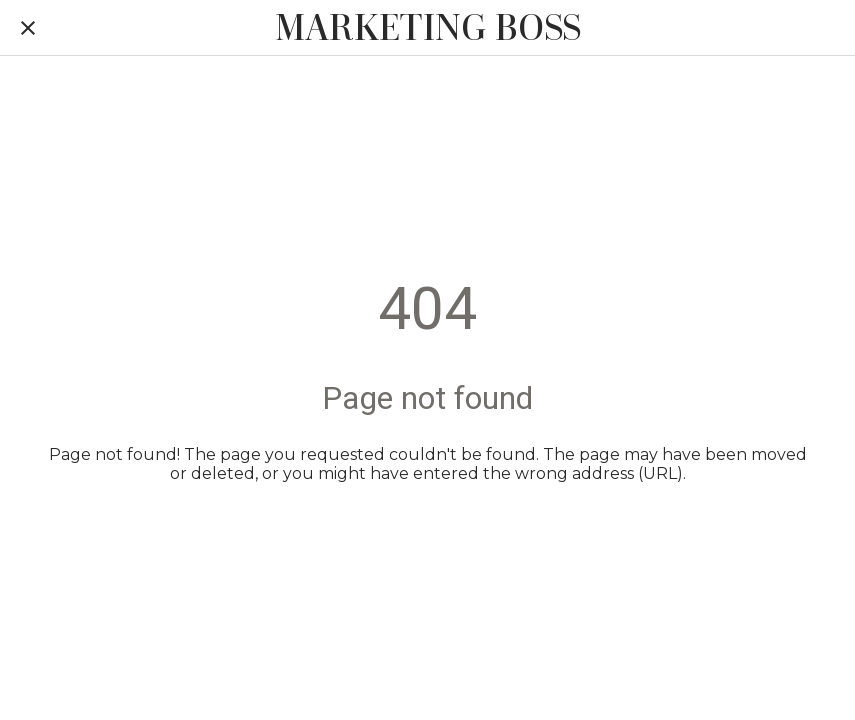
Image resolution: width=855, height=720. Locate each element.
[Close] (28, 28)
